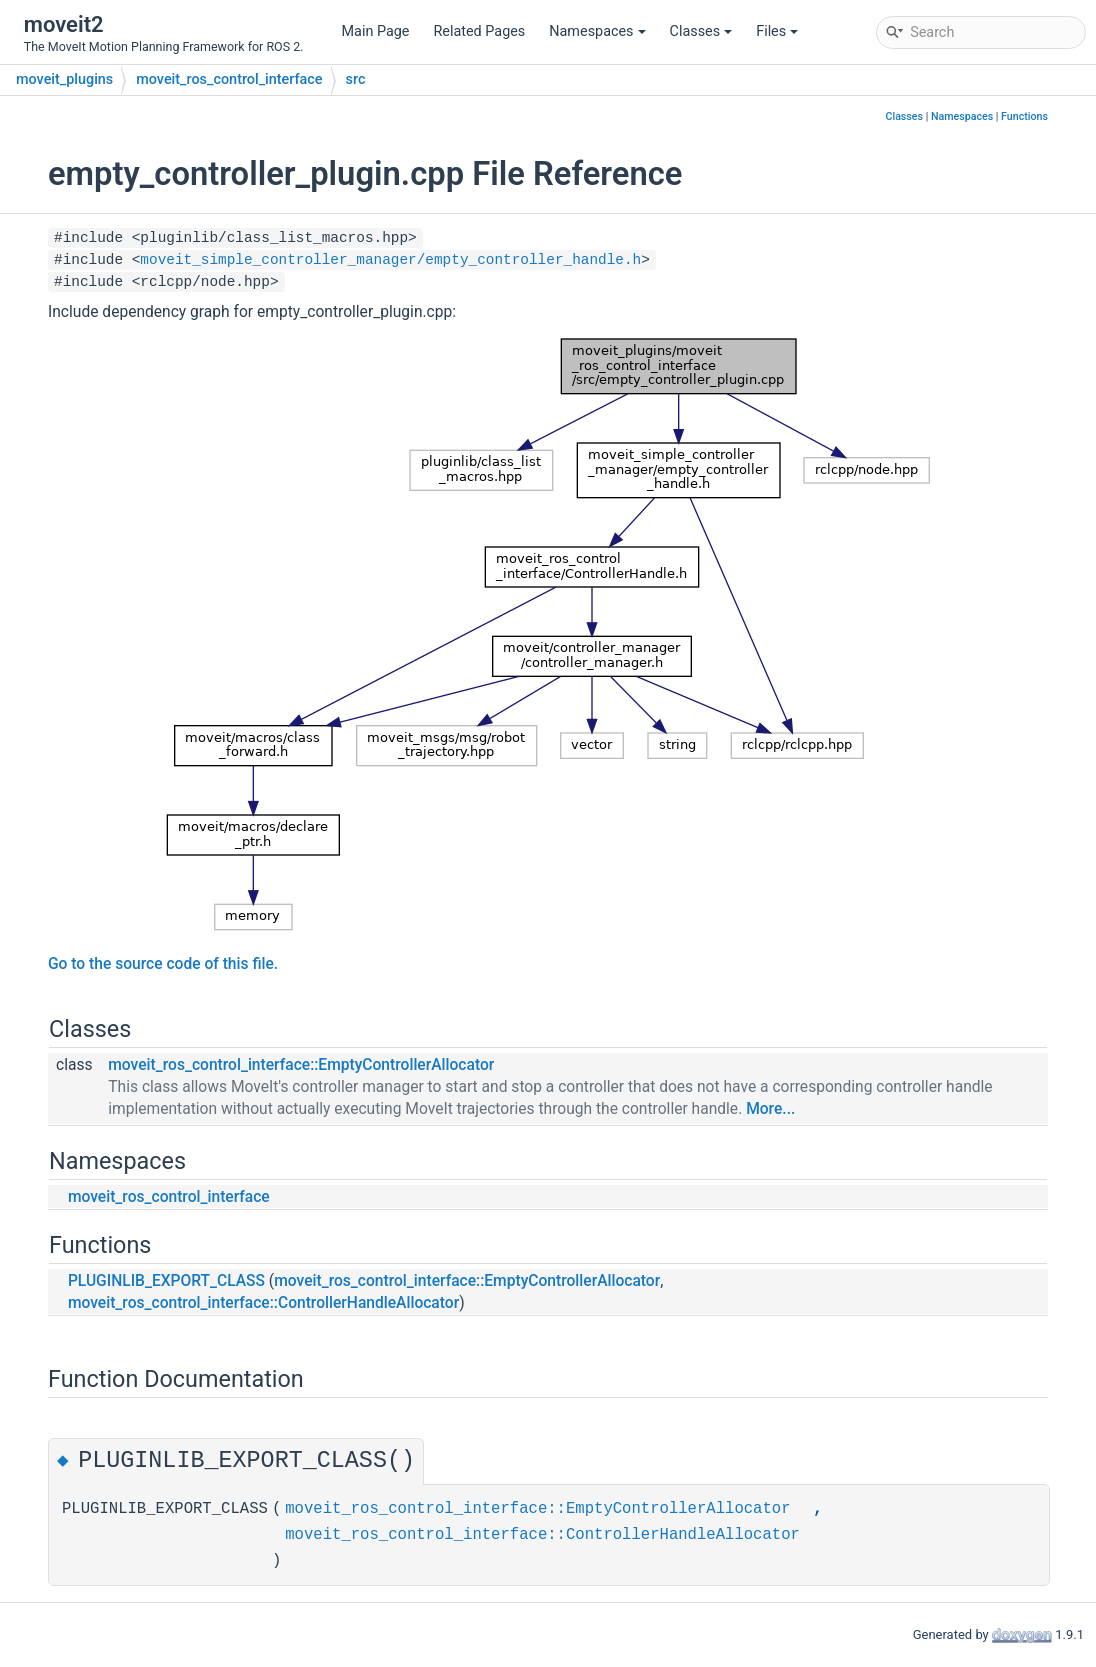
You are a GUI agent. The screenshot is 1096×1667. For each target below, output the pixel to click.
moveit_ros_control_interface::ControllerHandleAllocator (263, 1303)
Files (777, 31)
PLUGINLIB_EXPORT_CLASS (166, 1281)
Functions (1024, 116)
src (356, 79)
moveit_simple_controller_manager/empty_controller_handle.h (390, 260)
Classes (701, 31)
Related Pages (479, 31)
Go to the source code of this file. (163, 964)
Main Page (376, 31)
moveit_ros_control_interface (229, 79)
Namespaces (597, 31)
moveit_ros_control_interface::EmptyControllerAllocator (301, 1065)
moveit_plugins (64, 79)
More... (770, 1109)
